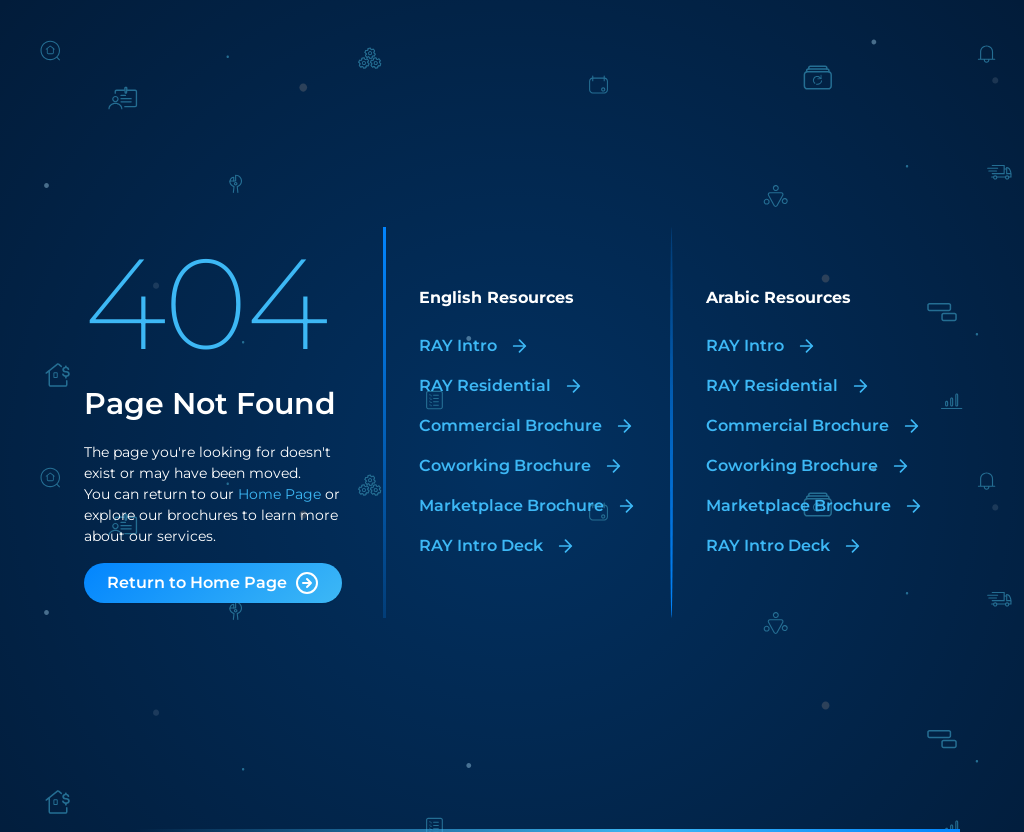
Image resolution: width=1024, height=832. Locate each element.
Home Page (277, 494)
